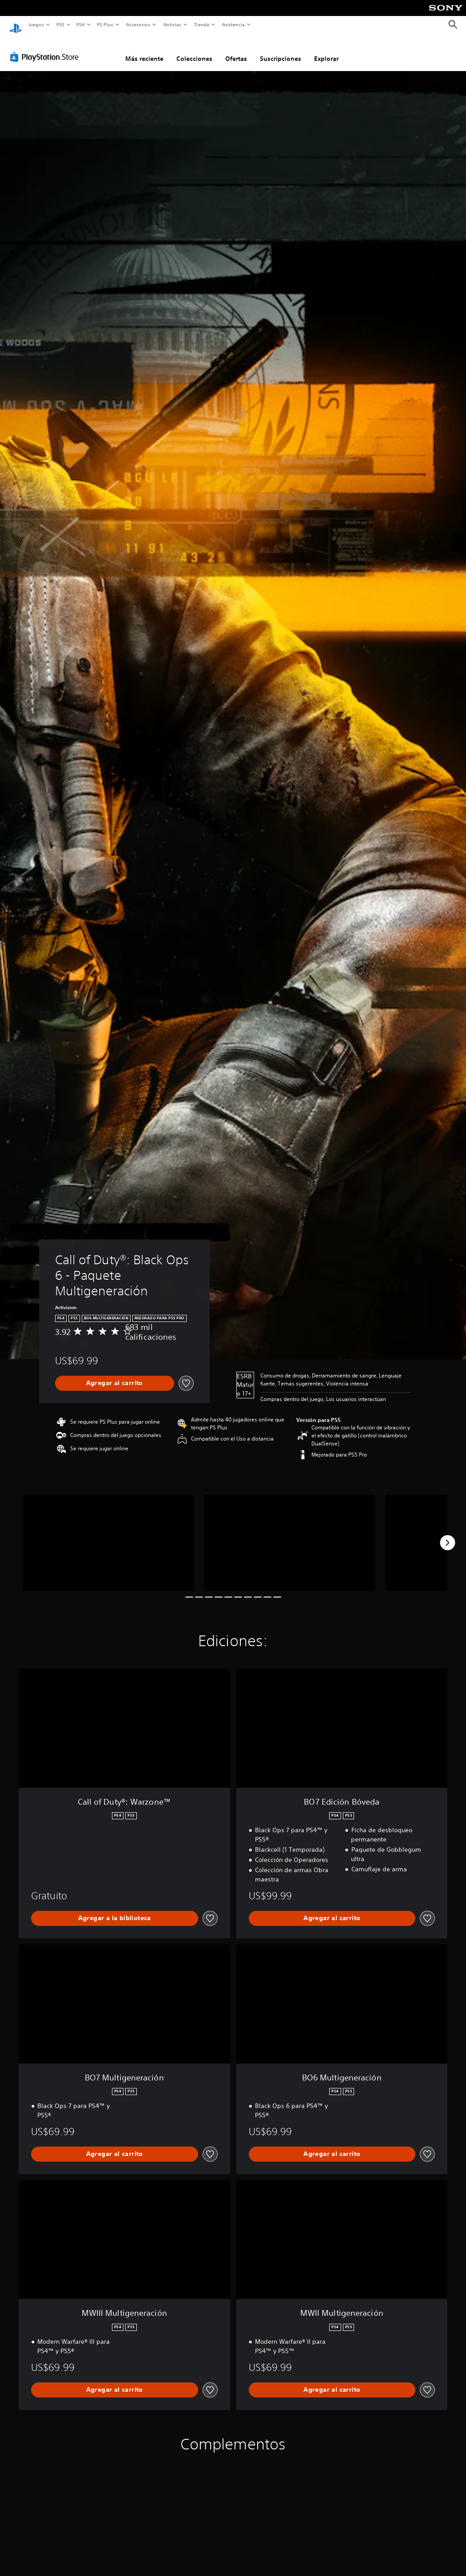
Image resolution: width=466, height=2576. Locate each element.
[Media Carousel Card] (108, 1534)
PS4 (80, 24)
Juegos (36, 24)
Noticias (172, 24)
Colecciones (194, 50)
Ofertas (236, 50)
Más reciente (144, 50)
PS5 (60, 24)
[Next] (447, 1534)
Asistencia (233, 24)
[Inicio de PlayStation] (15, 25)
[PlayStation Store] (46, 48)
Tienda (201, 24)
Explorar (326, 50)
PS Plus (105, 24)
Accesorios (138, 24)
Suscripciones (280, 50)
